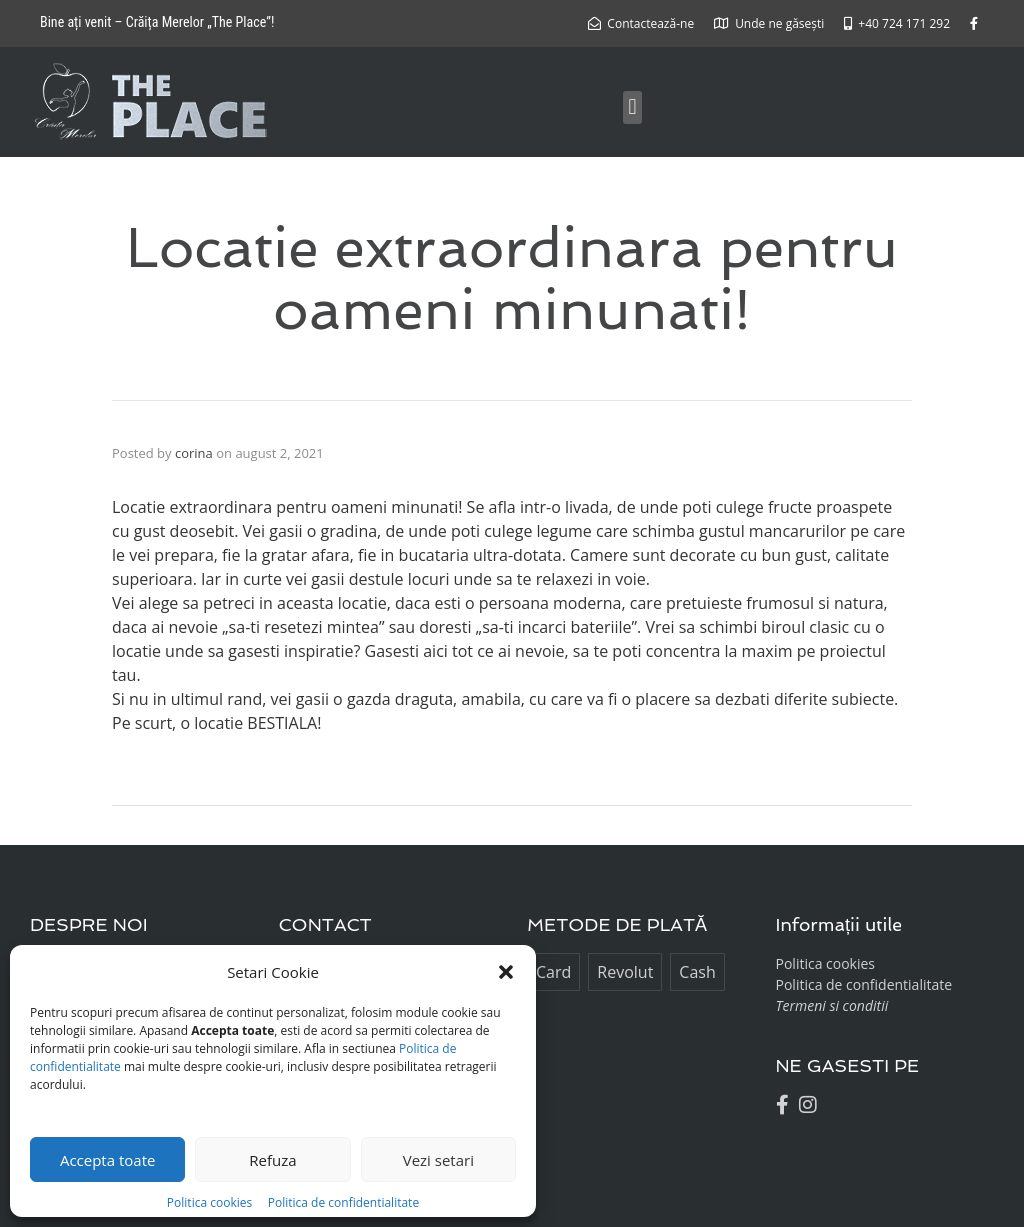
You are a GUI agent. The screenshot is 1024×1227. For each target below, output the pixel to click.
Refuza (272, 1160)
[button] (506, 972)
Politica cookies (211, 1202)
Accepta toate (108, 1160)
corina (194, 453)
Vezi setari (438, 1160)
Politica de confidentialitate (343, 1202)
